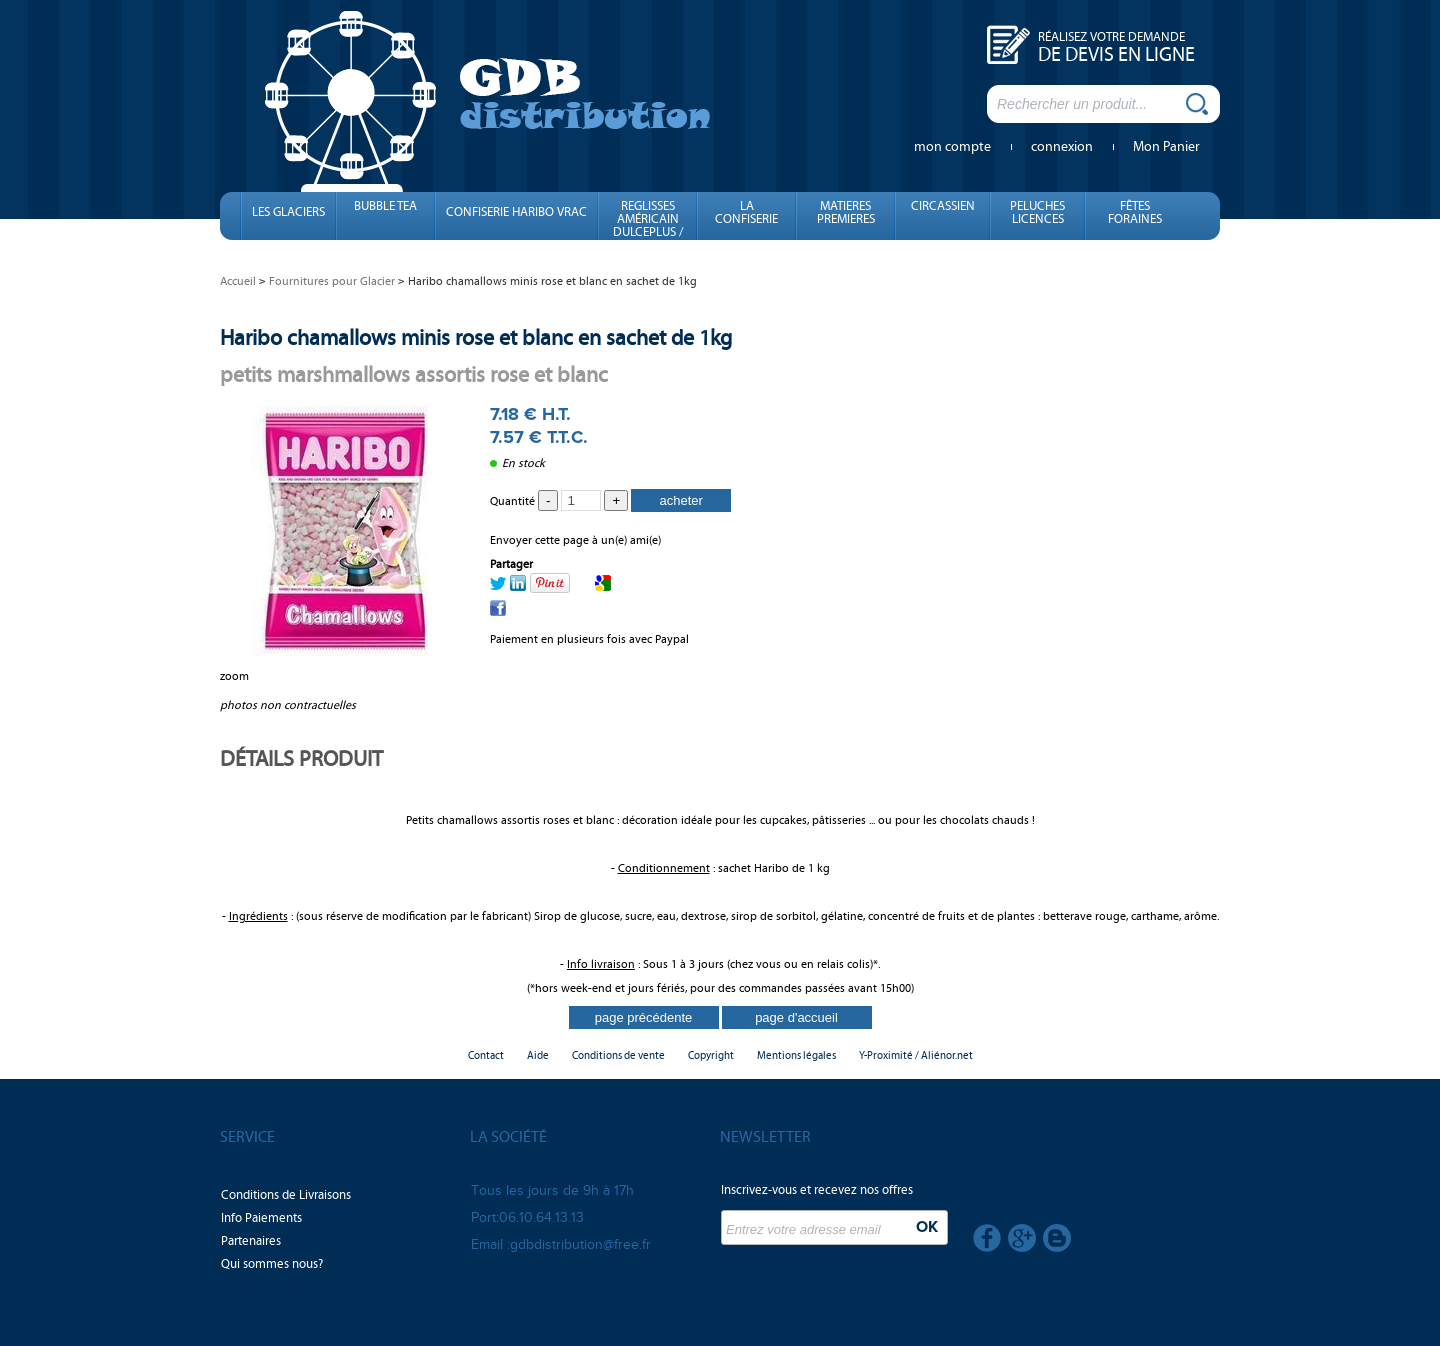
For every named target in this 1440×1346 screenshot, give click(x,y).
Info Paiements (261, 1218)
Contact (486, 1055)
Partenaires (251, 1241)
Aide (538, 1055)
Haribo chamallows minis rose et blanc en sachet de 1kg (476, 337)
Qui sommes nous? (272, 1264)
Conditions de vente (618, 1055)
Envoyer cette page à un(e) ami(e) (575, 540)
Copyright (711, 1055)
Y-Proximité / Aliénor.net (916, 1055)
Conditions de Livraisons (286, 1195)
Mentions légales (796, 1055)
